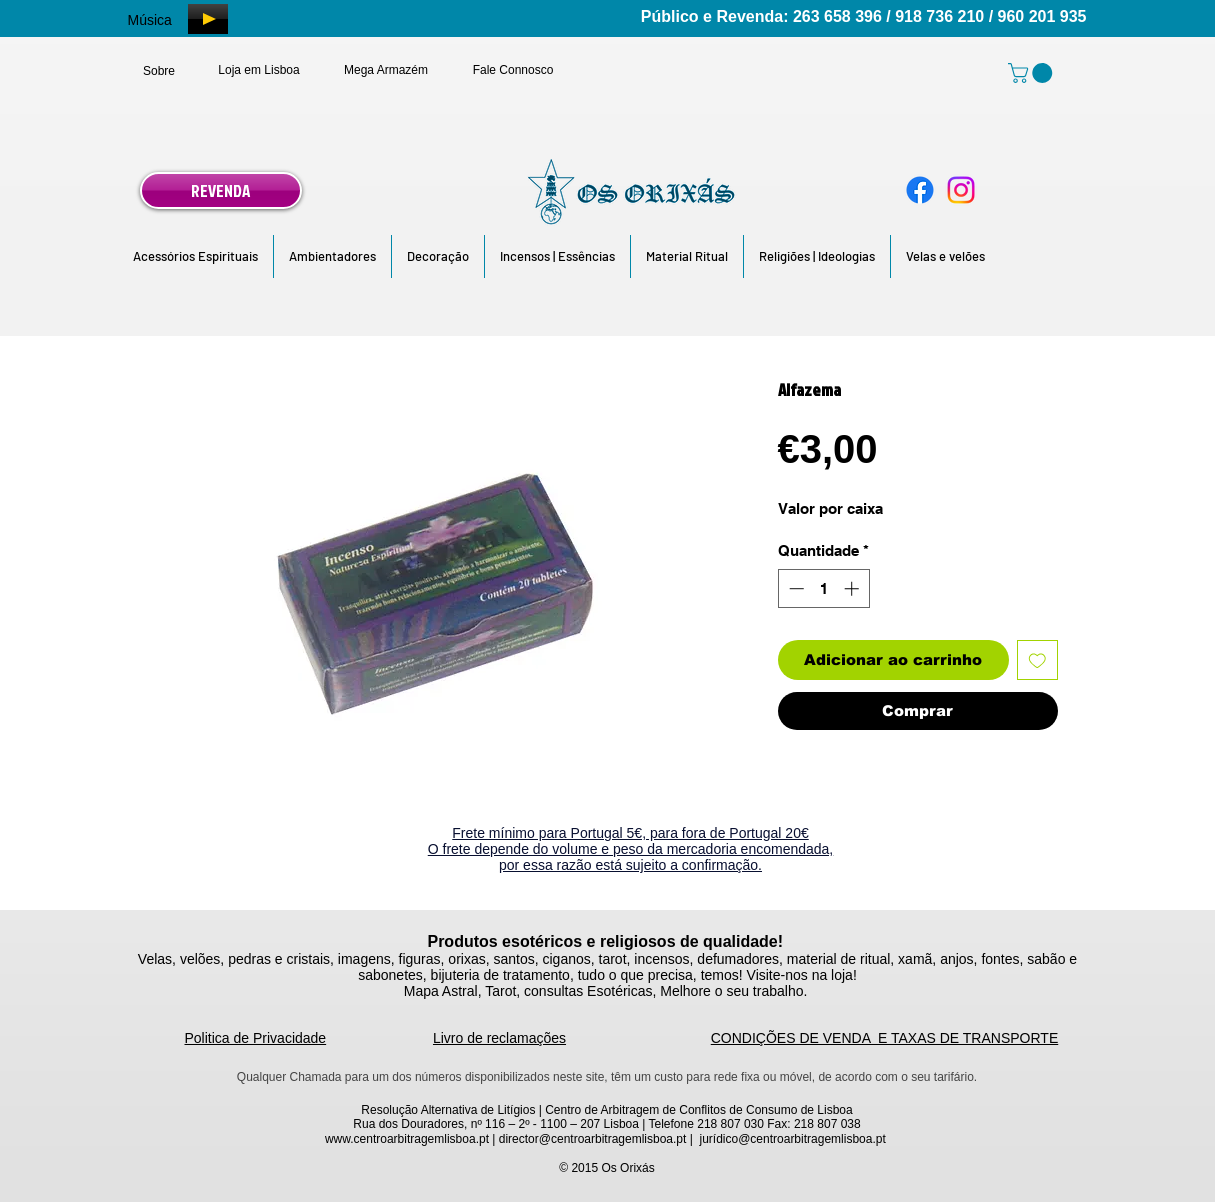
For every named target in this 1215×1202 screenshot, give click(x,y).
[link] (1032, 73)
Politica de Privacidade (256, 1038)
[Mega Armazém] (386, 70)
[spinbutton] (823, 588)
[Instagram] (961, 190)
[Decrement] (794, 588)
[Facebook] (920, 190)
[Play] (208, 19)
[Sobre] (159, 71)
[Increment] (853, 588)
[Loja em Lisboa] (259, 70)
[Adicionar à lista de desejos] (1037, 660)
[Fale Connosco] (513, 70)
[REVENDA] (221, 190)
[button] (195, 256)
